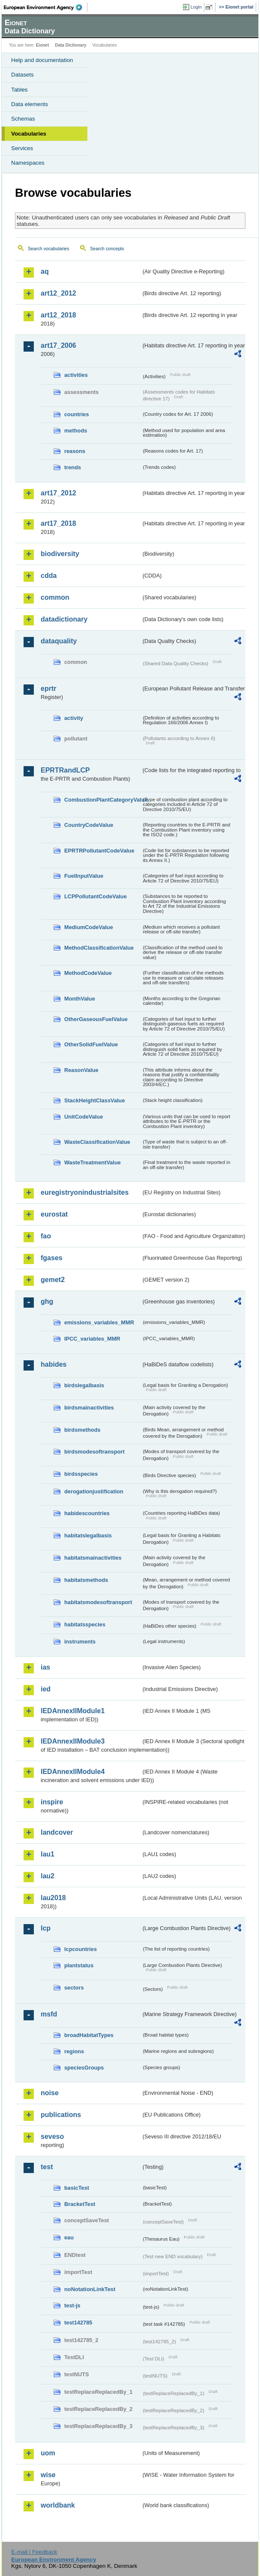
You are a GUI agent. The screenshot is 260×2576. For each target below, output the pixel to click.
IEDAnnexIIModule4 (73, 1771)
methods (75, 430)
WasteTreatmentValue (92, 1162)
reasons (74, 451)
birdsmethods (82, 1430)
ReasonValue (81, 1070)
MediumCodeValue (88, 927)
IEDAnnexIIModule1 (73, 1710)
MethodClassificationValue (99, 948)
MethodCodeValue (88, 973)
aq (45, 271)
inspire (52, 1802)
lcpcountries (80, 1949)
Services (22, 148)
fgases (52, 1257)
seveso (52, 2136)
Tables (19, 89)
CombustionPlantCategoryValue (102, 799)
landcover (57, 1832)
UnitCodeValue (83, 1116)
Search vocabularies (48, 248)
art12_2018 (58, 315)
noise (50, 2092)
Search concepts (107, 248)
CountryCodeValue (88, 825)
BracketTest (79, 2204)
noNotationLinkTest (89, 2289)
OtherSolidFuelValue (91, 1044)
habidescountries (87, 1513)
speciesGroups (84, 2067)
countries (76, 414)
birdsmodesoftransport (94, 1451)
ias (45, 1667)
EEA (45, 7)
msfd (49, 2014)
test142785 (78, 2322)
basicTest (76, 2188)
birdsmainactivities (89, 1407)
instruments (80, 1641)
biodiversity (60, 553)
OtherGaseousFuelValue (96, 1019)
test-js (72, 2305)
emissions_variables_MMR (99, 1322)
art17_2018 (58, 523)
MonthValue (79, 998)
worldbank (58, 2505)
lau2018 (53, 1897)
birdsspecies (81, 1474)
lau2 (47, 1876)
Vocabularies (28, 133)
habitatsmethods (86, 1580)
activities (76, 375)
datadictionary (64, 619)
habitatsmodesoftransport (98, 1602)
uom (48, 2453)
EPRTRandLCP (65, 770)
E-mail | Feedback (34, 2552)
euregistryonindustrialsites (85, 1192)
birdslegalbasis (84, 1385)
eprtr (48, 688)
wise (48, 2474)
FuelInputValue (83, 876)
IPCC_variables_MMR (92, 1338)
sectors (74, 1987)
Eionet (42, 45)
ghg (47, 1301)
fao (46, 1236)
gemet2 (53, 1279)
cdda (49, 575)
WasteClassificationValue (97, 1142)
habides (53, 1364)
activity (73, 718)
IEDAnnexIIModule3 (73, 1741)
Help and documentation (42, 60)
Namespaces (28, 163)
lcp (46, 1928)
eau (69, 2237)
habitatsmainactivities (93, 1557)
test (47, 2166)
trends (72, 467)
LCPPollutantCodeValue (95, 896)
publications (61, 2114)
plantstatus (78, 1965)
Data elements (29, 104)
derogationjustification (93, 1491)
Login (196, 6)
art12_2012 (58, 293)
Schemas (23, 118)
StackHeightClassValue (94, 1100)
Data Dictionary (70, 45)
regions (74, 2051)
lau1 (47, 1854)
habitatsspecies (84, 1624)
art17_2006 (58, 345)
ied (46, 1689)
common (55, 597)
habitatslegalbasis (88, 1535)
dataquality (59, 641)
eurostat (54, 1214)
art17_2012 (58, 493)
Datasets (22, 74)
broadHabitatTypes (89, 2035)
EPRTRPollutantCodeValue (99, 850)
